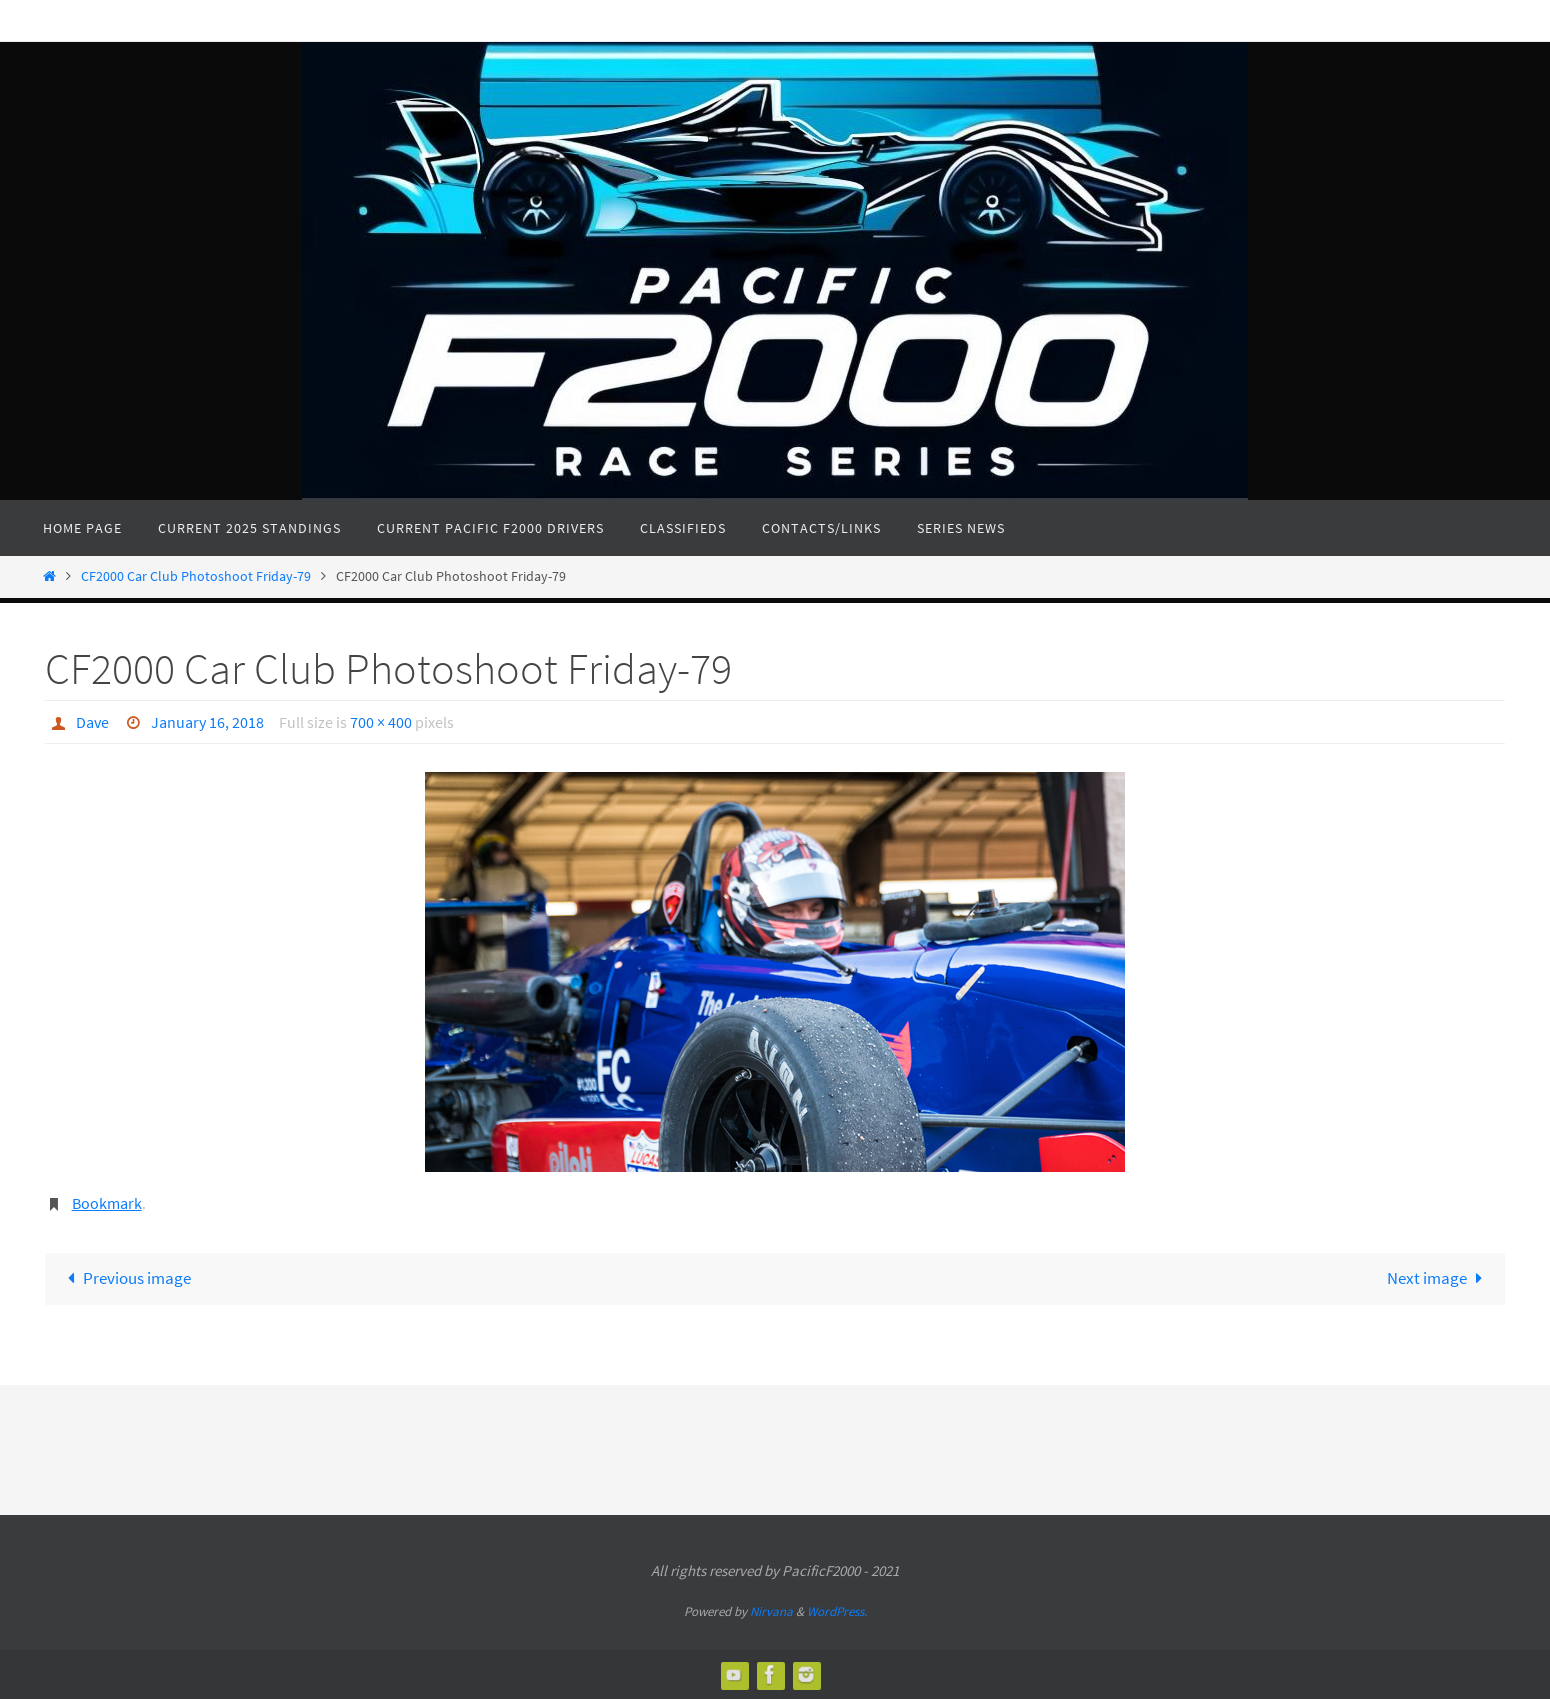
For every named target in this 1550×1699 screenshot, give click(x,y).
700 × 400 (381, 722)
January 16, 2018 (207, 722)
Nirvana (771, 1611)
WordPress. (837, 1611)
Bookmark (107, 1203)
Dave (92, 722)
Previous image (126, 1278)
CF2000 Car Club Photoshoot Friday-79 (196, 576)
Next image (1439, 1278)
